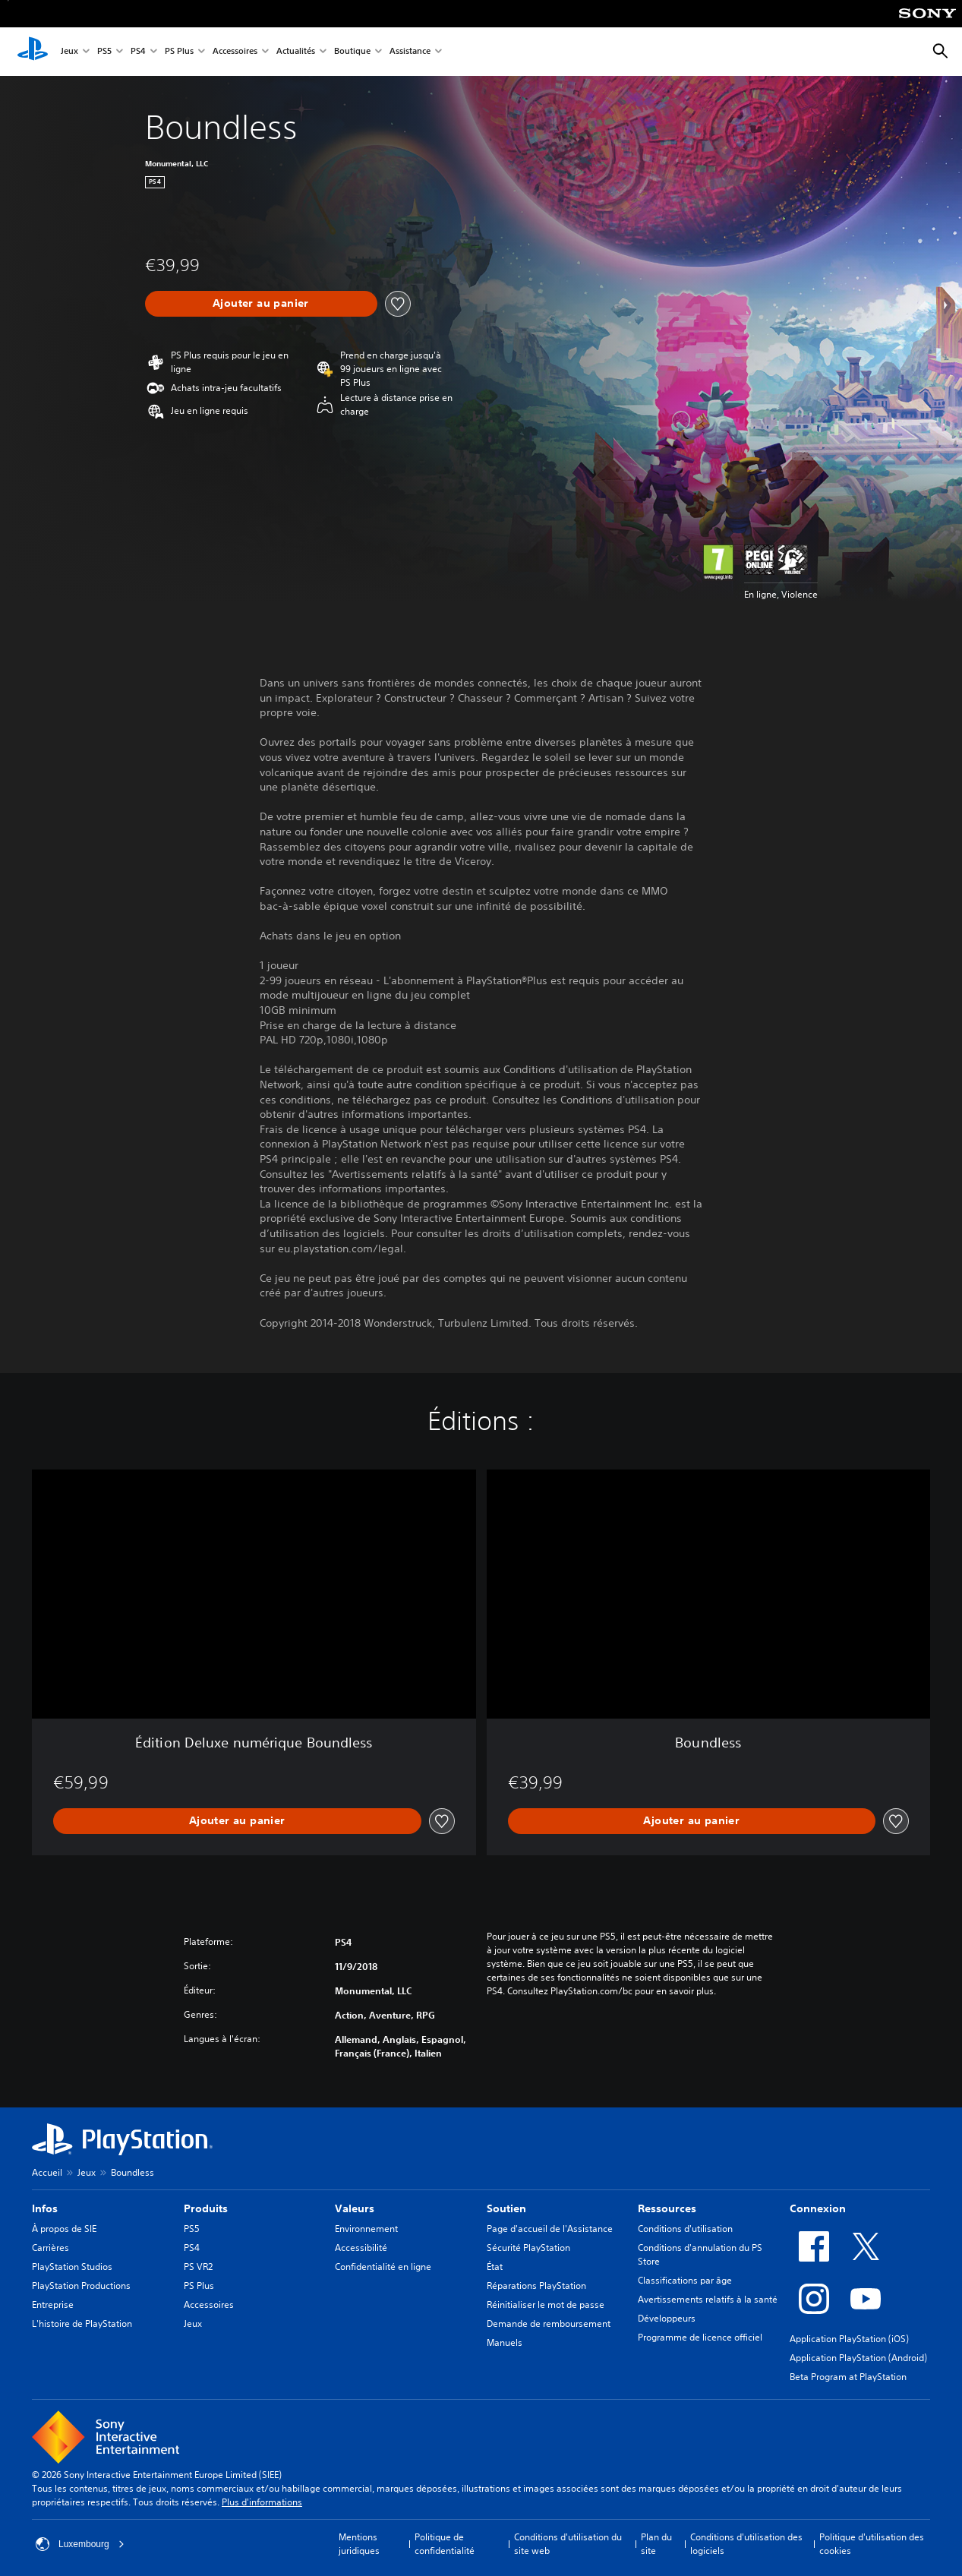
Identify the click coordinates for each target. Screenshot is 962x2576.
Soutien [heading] (506, 2208)
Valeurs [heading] (354, 2208)
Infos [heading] (45, 2208)
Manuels (504, 2342)
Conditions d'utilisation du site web (568, 2543)
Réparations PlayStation (536, 2285)
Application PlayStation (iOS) (849, 2338)
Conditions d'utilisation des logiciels (746, 2543)
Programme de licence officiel (700, 2337)
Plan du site (656, 2543)
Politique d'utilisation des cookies (871, 2543)
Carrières (50, 2247)
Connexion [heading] (818, 2208)
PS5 (104, 52)
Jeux (69, 52)
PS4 (138, 52)
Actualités (295, 52)
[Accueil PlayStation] (33, 51)
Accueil (47, 2172)
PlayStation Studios (72, 2266)
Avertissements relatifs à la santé (707, 2299)
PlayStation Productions (81, 2285)
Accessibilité (361, 2247)
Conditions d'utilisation (685, 2228)
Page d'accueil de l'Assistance (550, 2228)
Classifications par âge (685, 2280)
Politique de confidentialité (445, 2543)
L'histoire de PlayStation (82, 2323)
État (495, 2266)
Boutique (352, 52)
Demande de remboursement (548, 2323)
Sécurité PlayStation (528, 2247)
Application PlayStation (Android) (858, 2357)
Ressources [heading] (667, 2208)
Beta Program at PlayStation (848, 2376)
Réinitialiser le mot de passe (545, 2304)
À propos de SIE (64, 2228)
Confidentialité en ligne (383, 2266)
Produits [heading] (206, 2208)
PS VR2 (198, 2266)
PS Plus (179, 52)
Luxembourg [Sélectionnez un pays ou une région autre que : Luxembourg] (80, 2544)
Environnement (366, 2228)
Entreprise (53, 2304)
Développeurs (666, 2318)
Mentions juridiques (359, 2543)
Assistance (410, 52)
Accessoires (235, 52)
